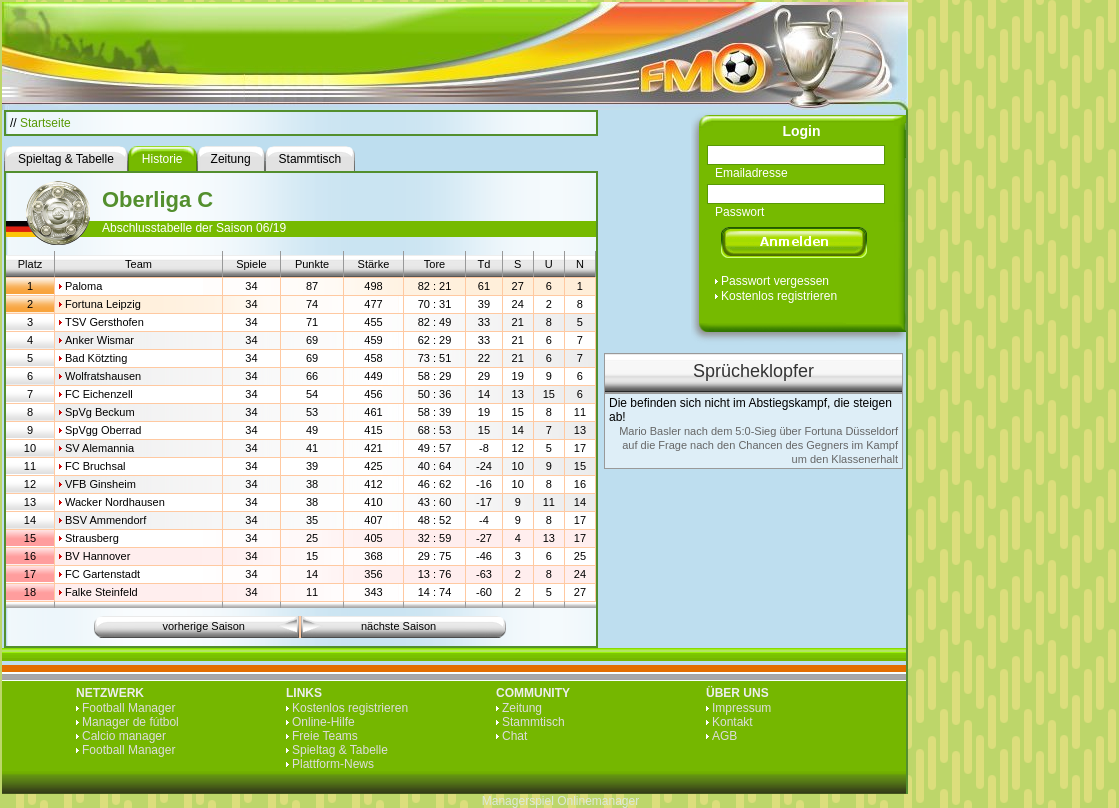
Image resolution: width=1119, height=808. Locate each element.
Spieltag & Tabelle (340, 750)
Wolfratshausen (103, 376)
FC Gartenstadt (102, 574)
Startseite (45, 123)
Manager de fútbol (130, 722)
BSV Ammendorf (105, 520)
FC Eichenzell (99, 394)
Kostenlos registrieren (779, 296)
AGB (724, 736)
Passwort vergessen (775, 281)
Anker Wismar (99, 340)
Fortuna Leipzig (103, 304)
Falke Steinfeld (101, 592)
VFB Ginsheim (100, 484)
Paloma (83, 286)
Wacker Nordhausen (115, 502)
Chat (514, 736)
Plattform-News (333, 764)
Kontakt (732, 722)
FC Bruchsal (95, 466)
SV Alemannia (99, 448)
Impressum (741, 708)
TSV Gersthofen (104, 322)
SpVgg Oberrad (103, 430)
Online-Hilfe (323, 722)
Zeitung (522, 708)
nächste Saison (398, 626)
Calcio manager (124, 736)
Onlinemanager (598, 801)
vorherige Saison (203, 626)
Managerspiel (518, 801)
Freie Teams (325, 736)
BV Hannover (97, 556)
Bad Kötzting (96, 358)
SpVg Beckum (100, 412)
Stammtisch (533, 722)
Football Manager (128, 708)
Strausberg (92, 538)
